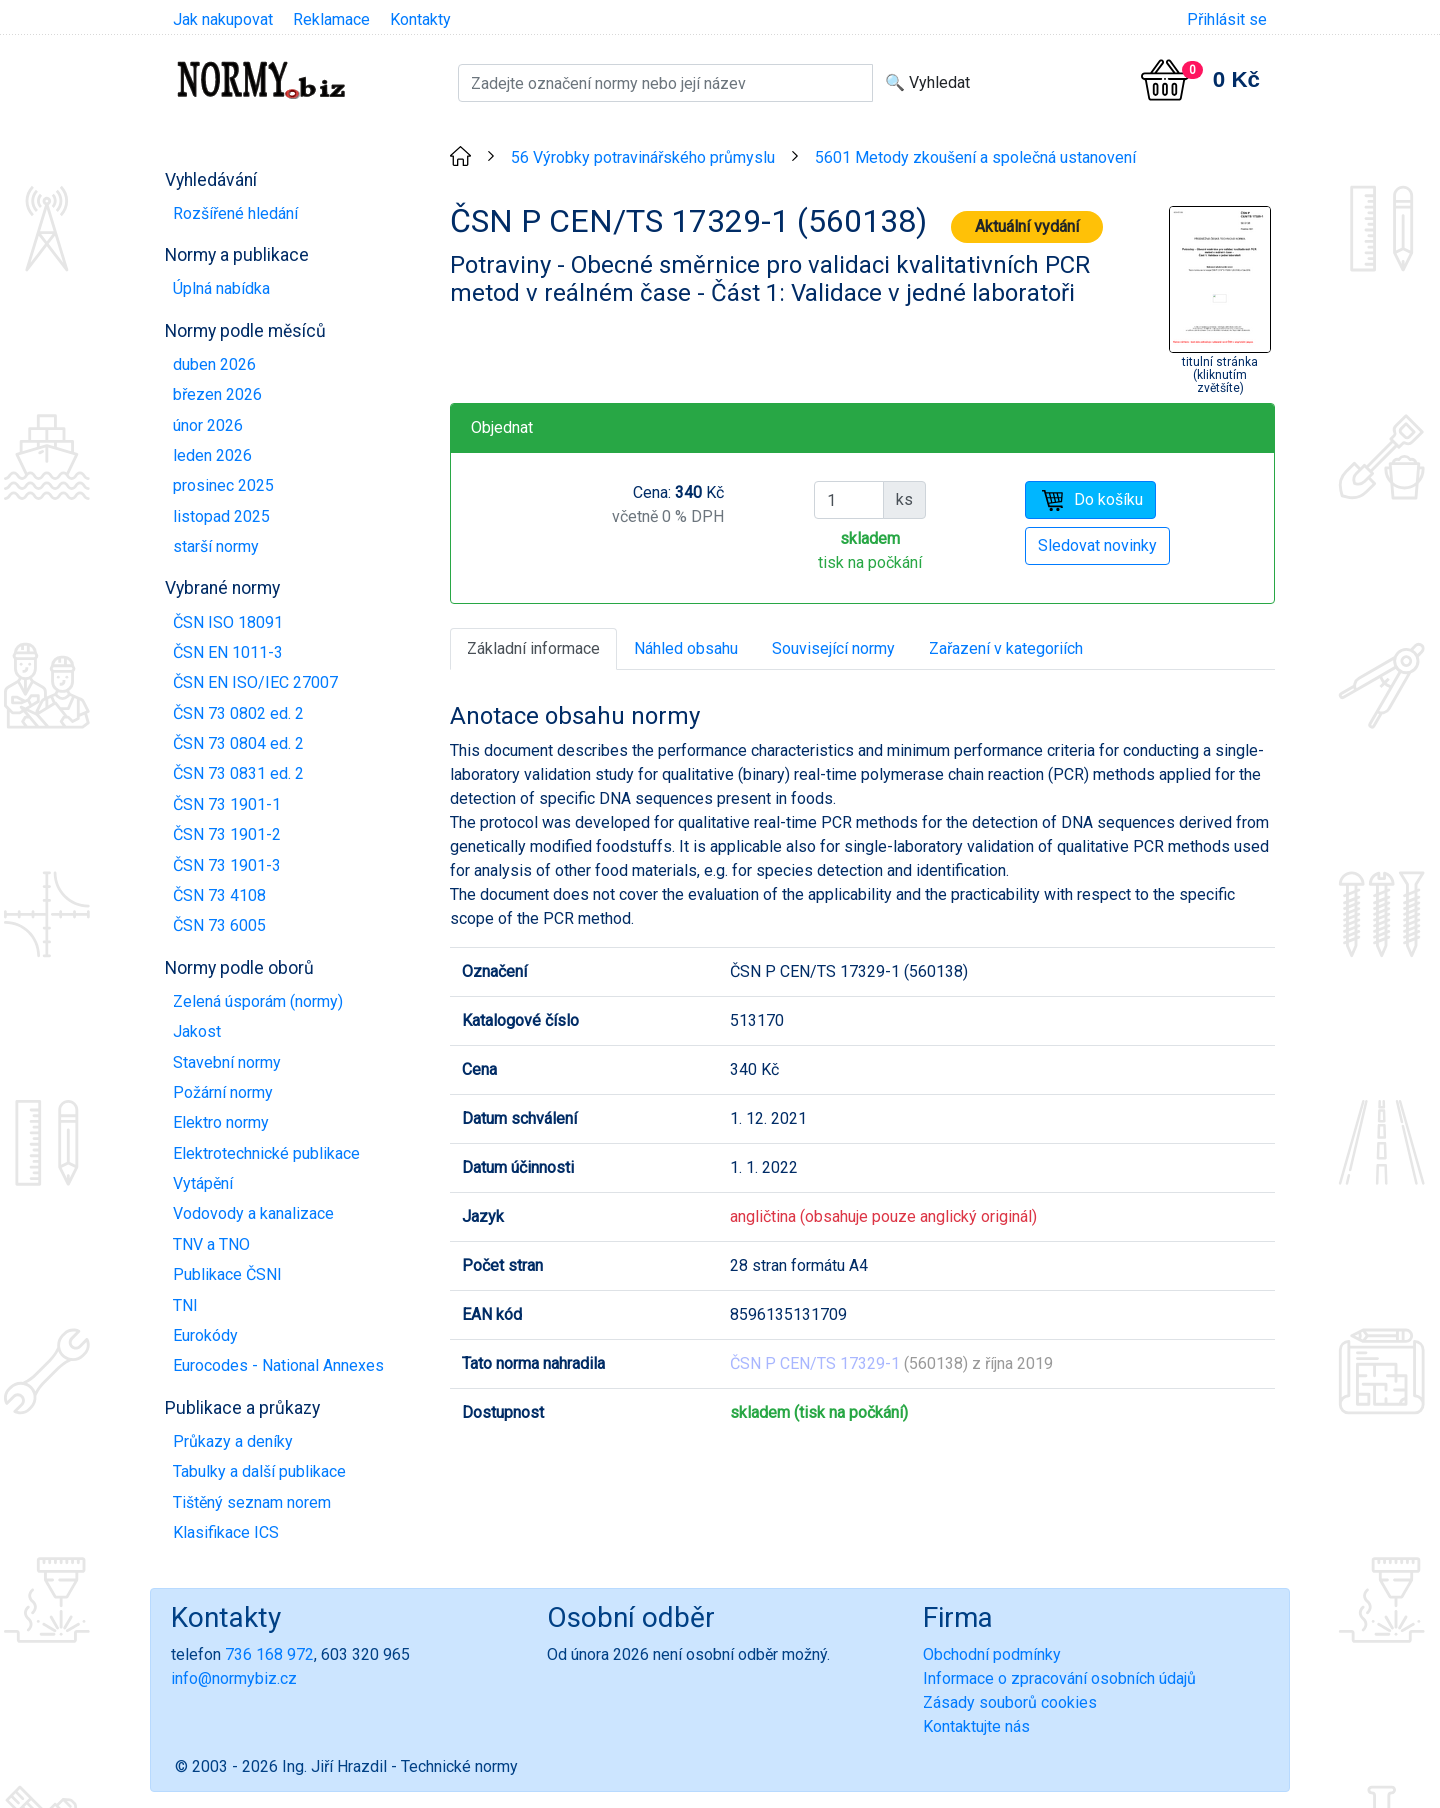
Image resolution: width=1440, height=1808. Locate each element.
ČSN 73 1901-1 (227, 804)
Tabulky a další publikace (259, 1471)
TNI (185, 1305)
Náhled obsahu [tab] (686, 648)
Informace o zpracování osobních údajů (1059, 1678)
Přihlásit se (1227, 19)
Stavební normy (227, 1062)
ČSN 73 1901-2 (227, 834)
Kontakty (420, 19)
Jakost (197, 1031)
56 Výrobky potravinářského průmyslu (643, 157)
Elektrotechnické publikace (266, 1153)
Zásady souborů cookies (1010, 1702)
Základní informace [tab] (533, 648)
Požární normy (223, 1092)
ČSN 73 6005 (219, 925)
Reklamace (331, 19)
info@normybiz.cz (234, 1678)
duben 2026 (214, 364)
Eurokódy (205, 1335)
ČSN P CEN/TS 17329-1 (815, 1363)
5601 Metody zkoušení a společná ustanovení (975, 157)
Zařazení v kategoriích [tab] (1006, 648)
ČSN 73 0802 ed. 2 (238, 713)
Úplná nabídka (221, 288)
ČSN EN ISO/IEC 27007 (255, 682)
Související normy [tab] (833, 648)
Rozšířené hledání (235, 213)
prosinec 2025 (223, 485)
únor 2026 (208, 425)
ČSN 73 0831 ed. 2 (238, 773)
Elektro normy (221, 1122)
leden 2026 (212, 455)
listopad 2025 (221, 516)
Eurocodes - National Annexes (278, 1365)
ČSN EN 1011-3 (228, 652)
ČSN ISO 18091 (228, 622)
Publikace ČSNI (227, 1274)
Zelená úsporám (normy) (258, 1001)
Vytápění (203, 1183)
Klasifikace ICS (226, 1532)
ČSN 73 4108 (219, 895)
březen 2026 (217, 394)
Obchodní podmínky (992, 1654)
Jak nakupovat (223, 19)
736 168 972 (269, 1654)
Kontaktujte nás (976, 1726)
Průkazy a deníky (233, 1441)
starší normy (216, 546)
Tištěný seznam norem (252, 1502)
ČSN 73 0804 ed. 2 (238, 743)
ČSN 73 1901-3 (227, 865)
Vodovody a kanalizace (253, 1213)
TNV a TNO (211, 1244)
